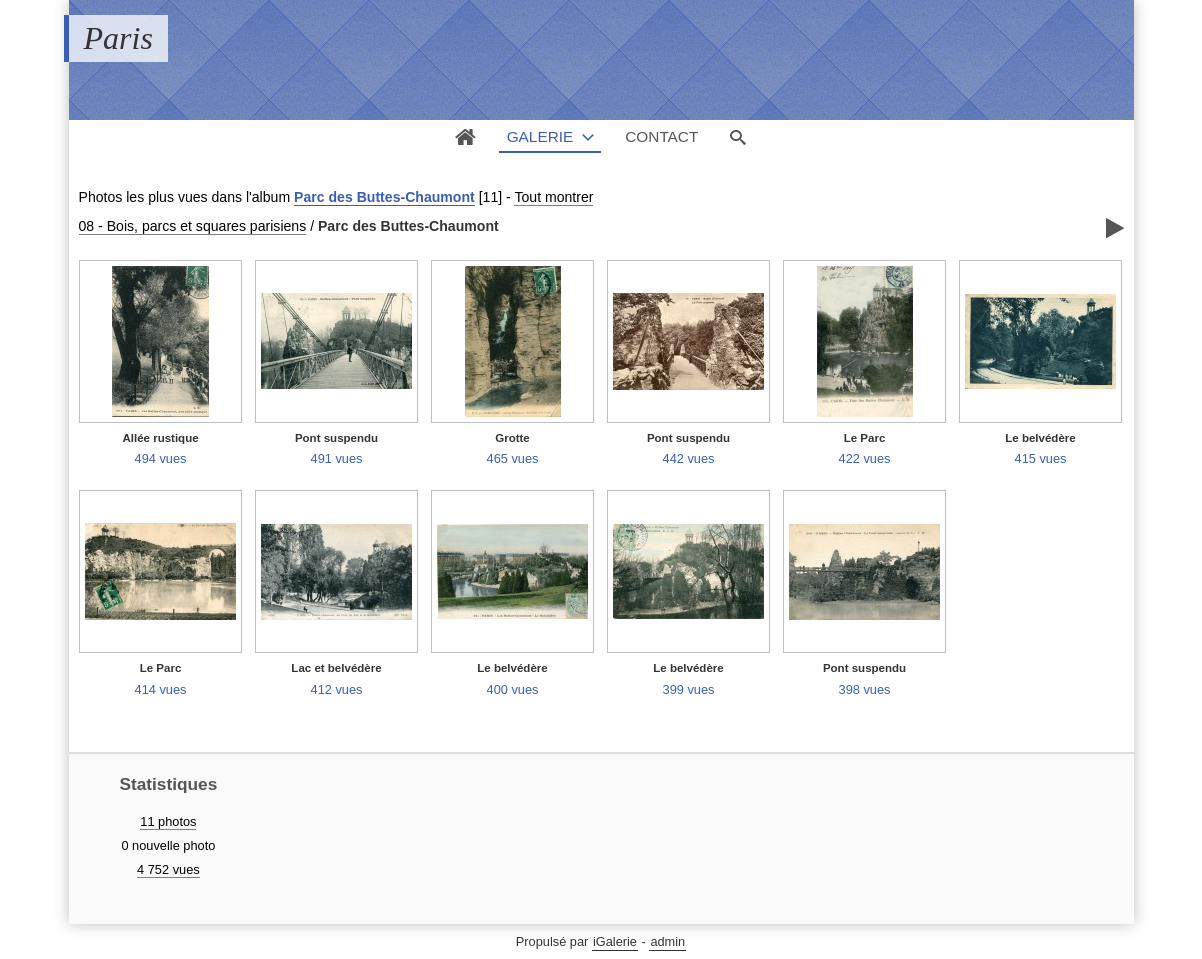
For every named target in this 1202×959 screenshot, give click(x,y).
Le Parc (865, 438)
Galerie (540, 136)
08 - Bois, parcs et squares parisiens (193, 226)
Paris (118, 38)
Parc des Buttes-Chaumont (384, 197)
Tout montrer (553, 197)
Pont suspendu (336, 438)
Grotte (512, 438)
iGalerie (615, 941)
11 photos (168, 821)
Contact (661, 136)
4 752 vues (168, 869)
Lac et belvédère (336, 668)
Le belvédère (1040, 438)
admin (667, 941)
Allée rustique (160, 438)
